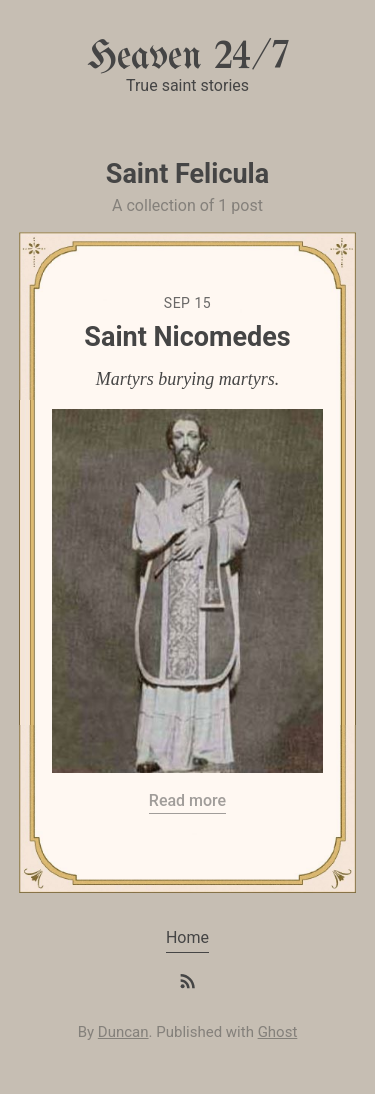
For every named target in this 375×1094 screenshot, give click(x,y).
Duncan (123, 1032)
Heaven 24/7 (188, 57)
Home (187, 937)
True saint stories (187, 85)
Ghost (278, 1032)
